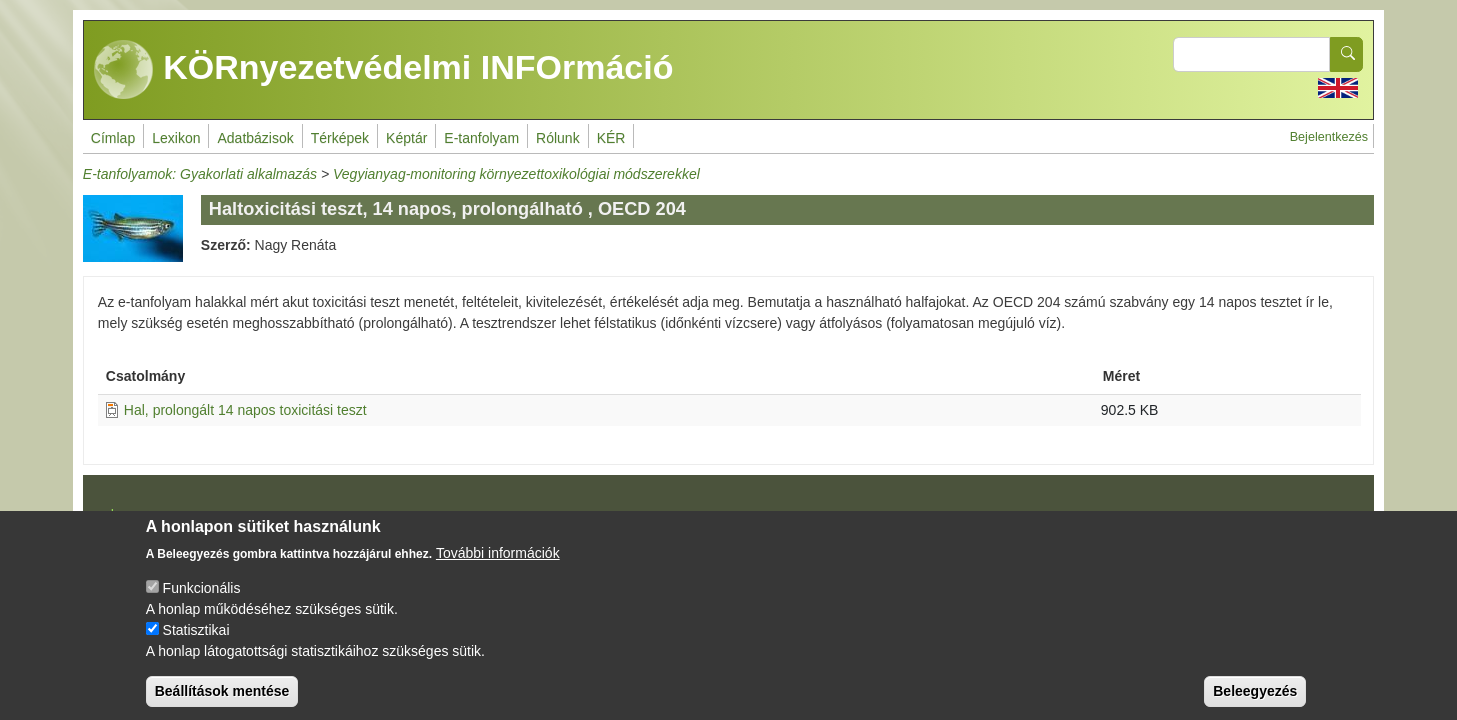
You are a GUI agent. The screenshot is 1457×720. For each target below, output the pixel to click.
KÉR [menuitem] (611, 138)
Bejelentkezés (1329, 137)
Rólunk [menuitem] (558, 138)
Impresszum (141, 513)
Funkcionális (202, 604)
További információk (498, 569)
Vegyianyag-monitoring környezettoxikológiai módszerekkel (516, 174)
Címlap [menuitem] (113, 138)
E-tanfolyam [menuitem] (481, 138)
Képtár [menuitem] (406, 138)
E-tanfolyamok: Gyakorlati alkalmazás (200, 174)
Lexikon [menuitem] (176, 138)
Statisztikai (196, 646)
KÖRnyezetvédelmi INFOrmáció (384, 70)
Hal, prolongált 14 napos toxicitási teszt (245, 410)
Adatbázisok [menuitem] (255, 138)
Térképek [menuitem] (340, 138)
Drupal (731, 520)
